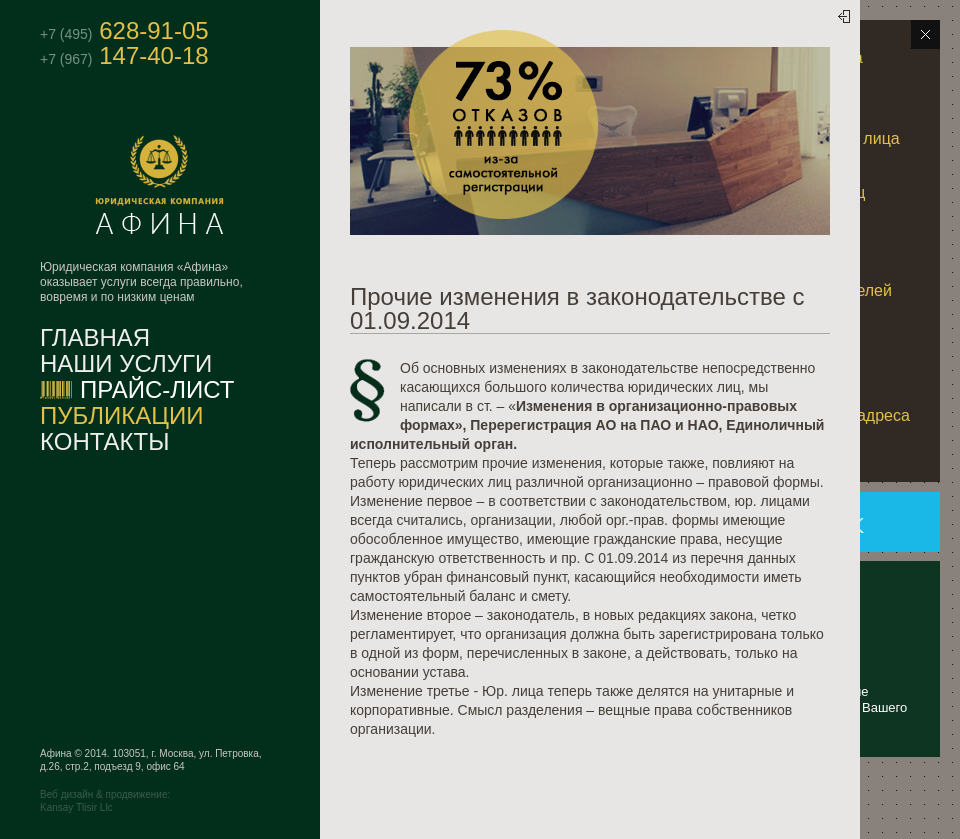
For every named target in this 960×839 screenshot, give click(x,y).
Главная (95, 338)
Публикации (122, 416)
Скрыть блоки (925, 34)
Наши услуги (126, 364)
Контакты (104, 442)
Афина (213, 185)
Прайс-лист (157, 390)
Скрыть (834, 26)
